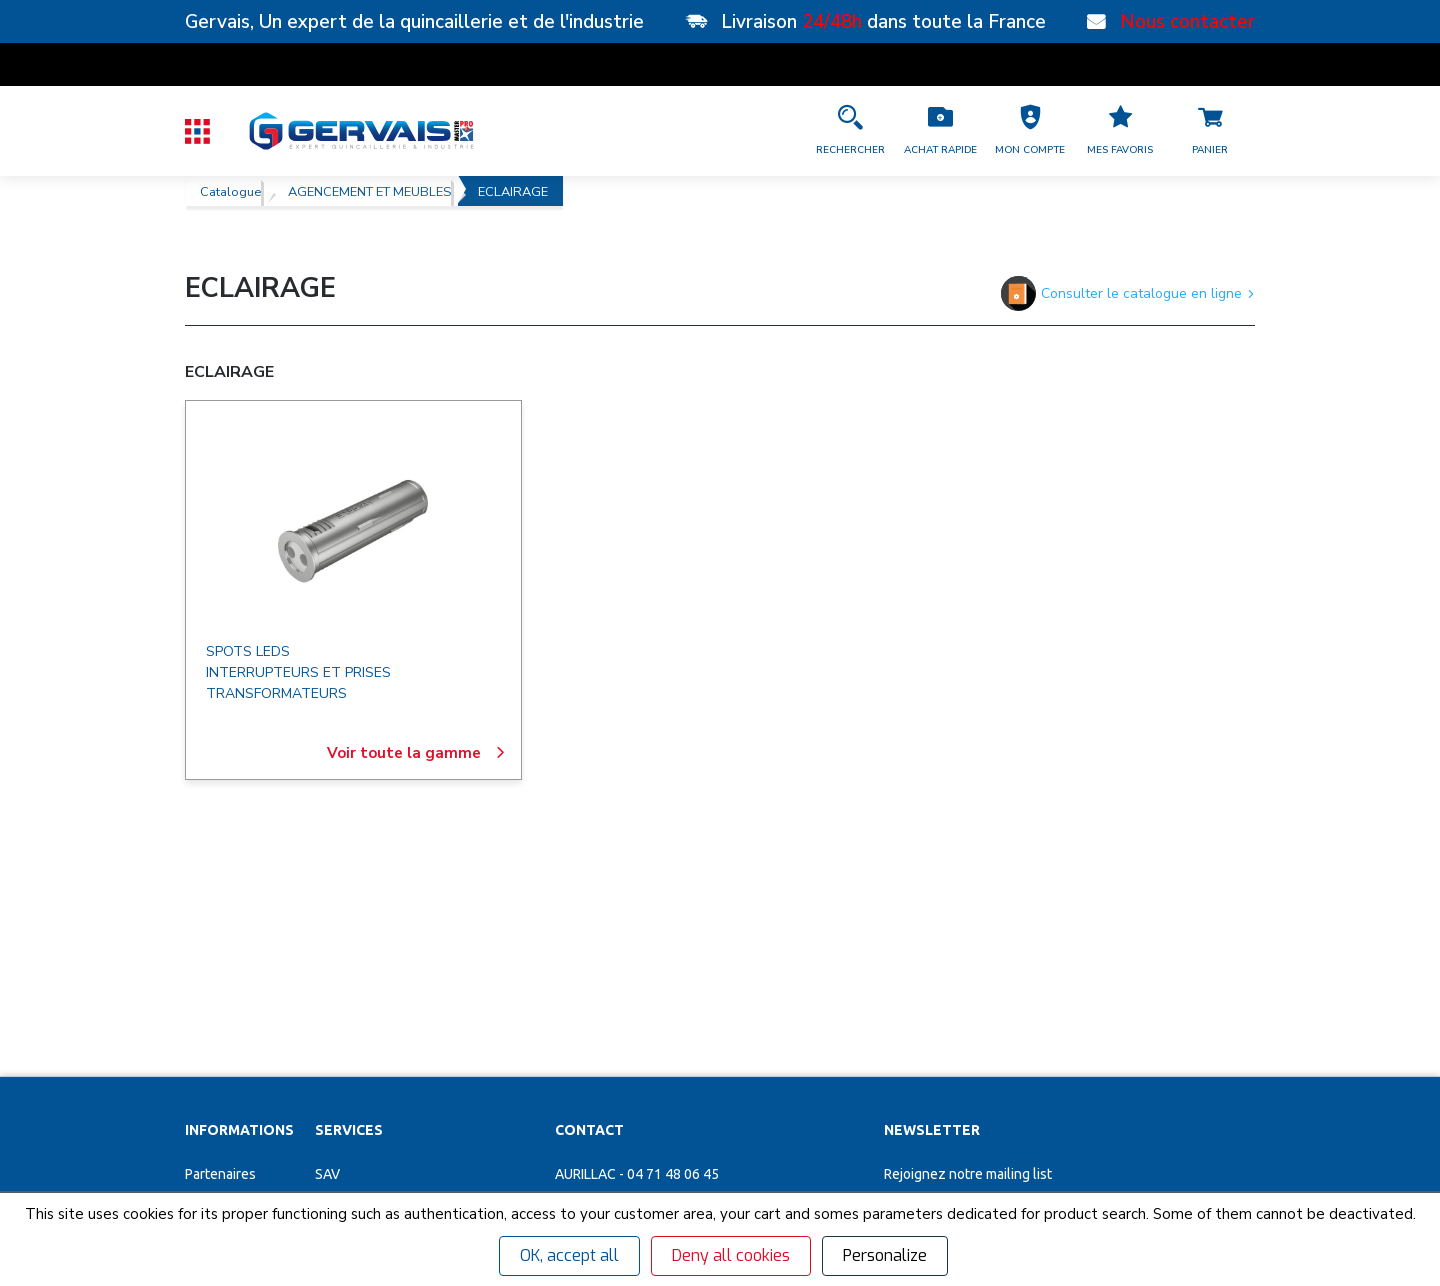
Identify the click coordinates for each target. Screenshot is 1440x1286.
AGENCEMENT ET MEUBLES (369, 191)
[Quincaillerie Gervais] (360, 131)
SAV (327, 943)
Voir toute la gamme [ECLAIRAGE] (416, 753)
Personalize (885, 1255)
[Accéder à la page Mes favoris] (1120, 131)
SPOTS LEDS (248, 651)
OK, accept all (569, 1255)
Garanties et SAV (236, 1083)
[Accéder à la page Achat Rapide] (940, 131)
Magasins (214, 978)
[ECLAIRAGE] (353, 531)
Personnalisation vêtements (402, 1048)
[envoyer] (1185, 1005)
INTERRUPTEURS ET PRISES (298, 672)
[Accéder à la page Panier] (1210, 131)
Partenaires (220, 943)
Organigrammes (364, 1013)
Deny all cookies (731, 1255)
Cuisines (341, 1083)
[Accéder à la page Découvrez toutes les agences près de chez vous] (709, 1076)
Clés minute (352, 978)
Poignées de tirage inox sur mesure (424, 1153)
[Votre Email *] (999, 1005)
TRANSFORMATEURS (276, 693)
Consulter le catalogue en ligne (1128, 293)
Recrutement (225, 1013)
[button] (1030, 131)
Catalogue (230, 191)
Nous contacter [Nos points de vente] (1187, 22)
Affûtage (343, 1118)
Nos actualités (229, 1048)
